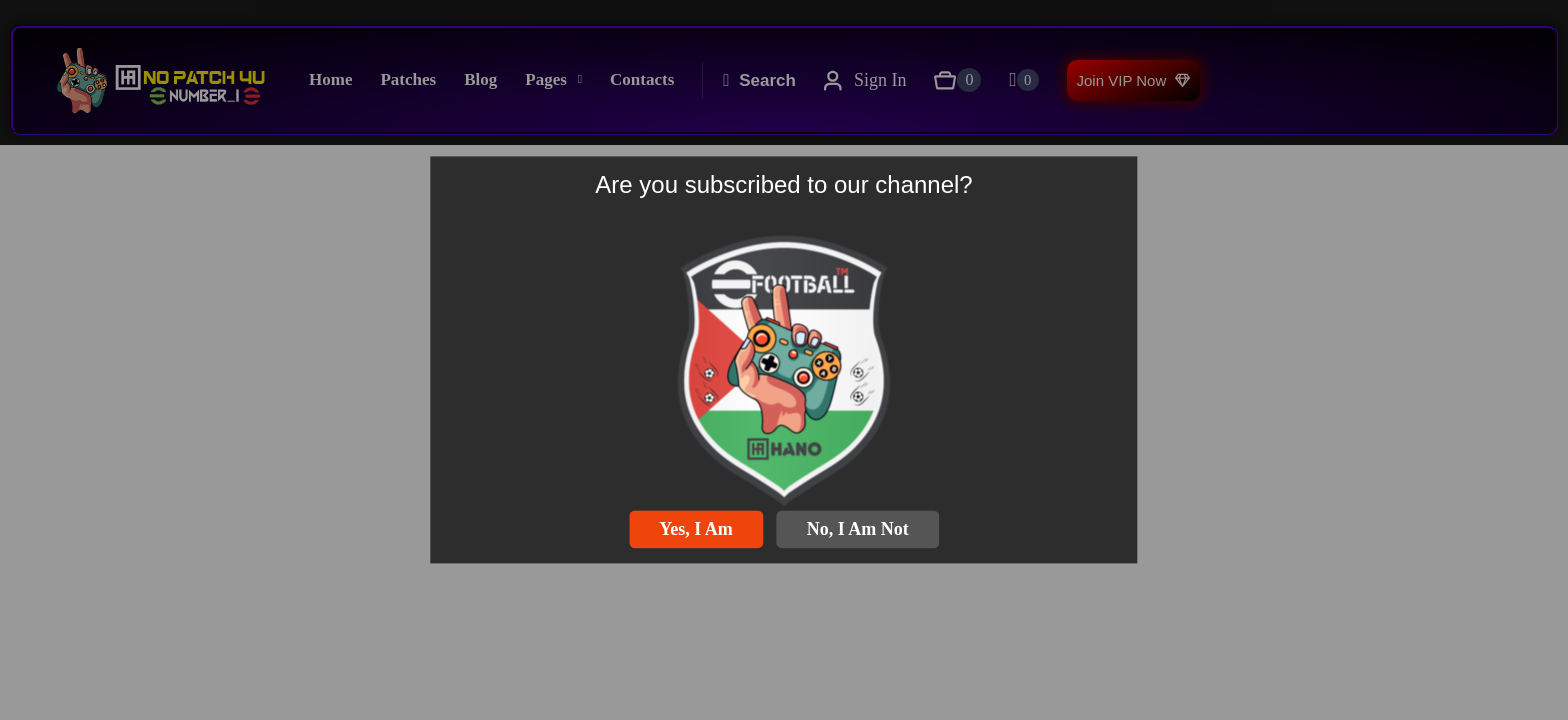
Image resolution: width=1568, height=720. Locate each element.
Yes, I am (696, 529)
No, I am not (858, 529)
